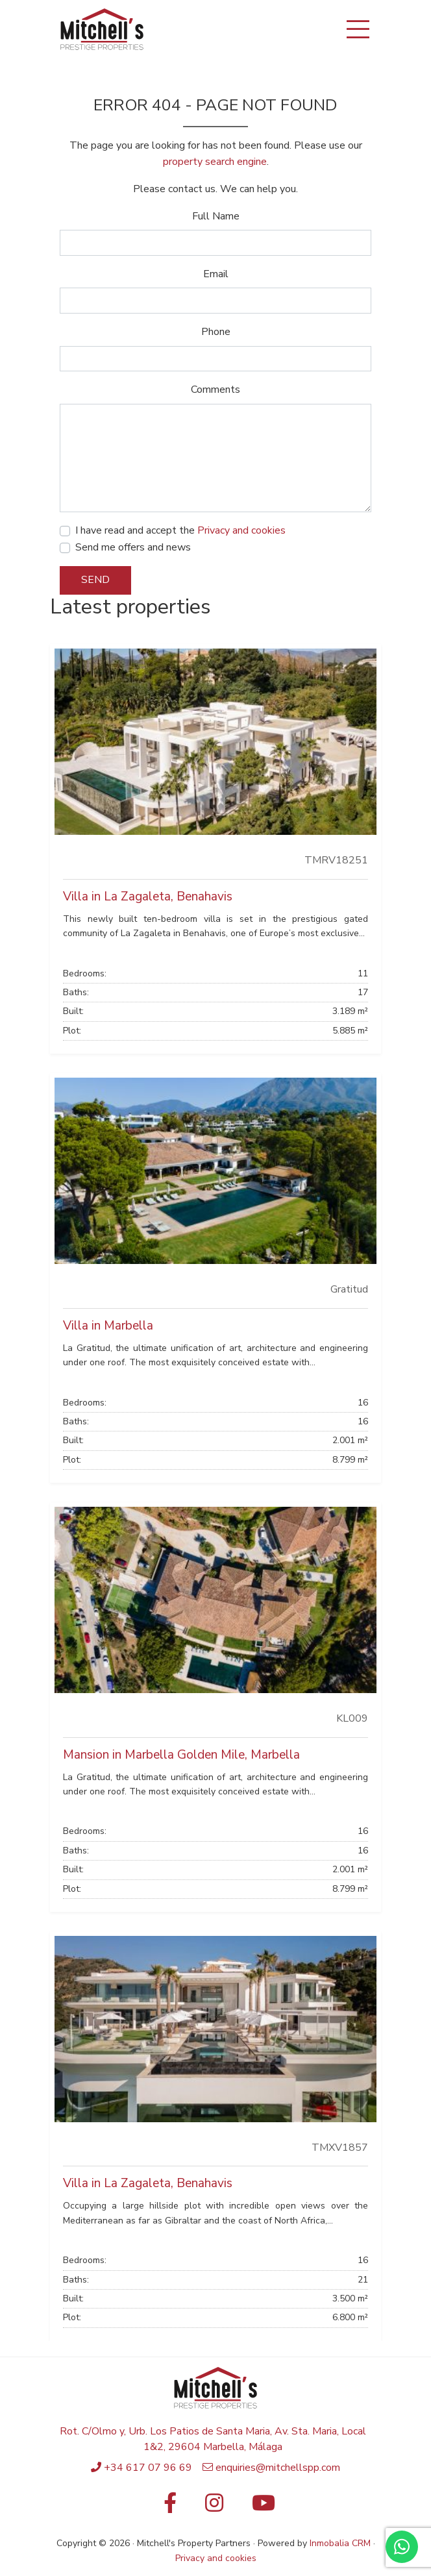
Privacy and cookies (241, 530)
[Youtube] (263, 2507)
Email (215, 274)
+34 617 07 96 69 (148, 2467)
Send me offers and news (133, 547)
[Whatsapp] (402, 2547)
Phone (215, 332)
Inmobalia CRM (340, 2543)
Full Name (216, 216)
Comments (215, 389)
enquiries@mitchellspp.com (278, 2467)
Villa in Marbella (108, 1325)
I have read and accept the (180, 530)
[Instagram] (214, 2507)
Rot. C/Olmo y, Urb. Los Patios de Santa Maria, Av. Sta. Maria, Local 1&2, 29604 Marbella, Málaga (213, 2439)
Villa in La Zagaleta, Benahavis (147, 896)
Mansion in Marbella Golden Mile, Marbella (181, 1754)
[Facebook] (167, 2507)
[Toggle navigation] (358, 29)
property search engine (215, 162)
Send (95, 580)
